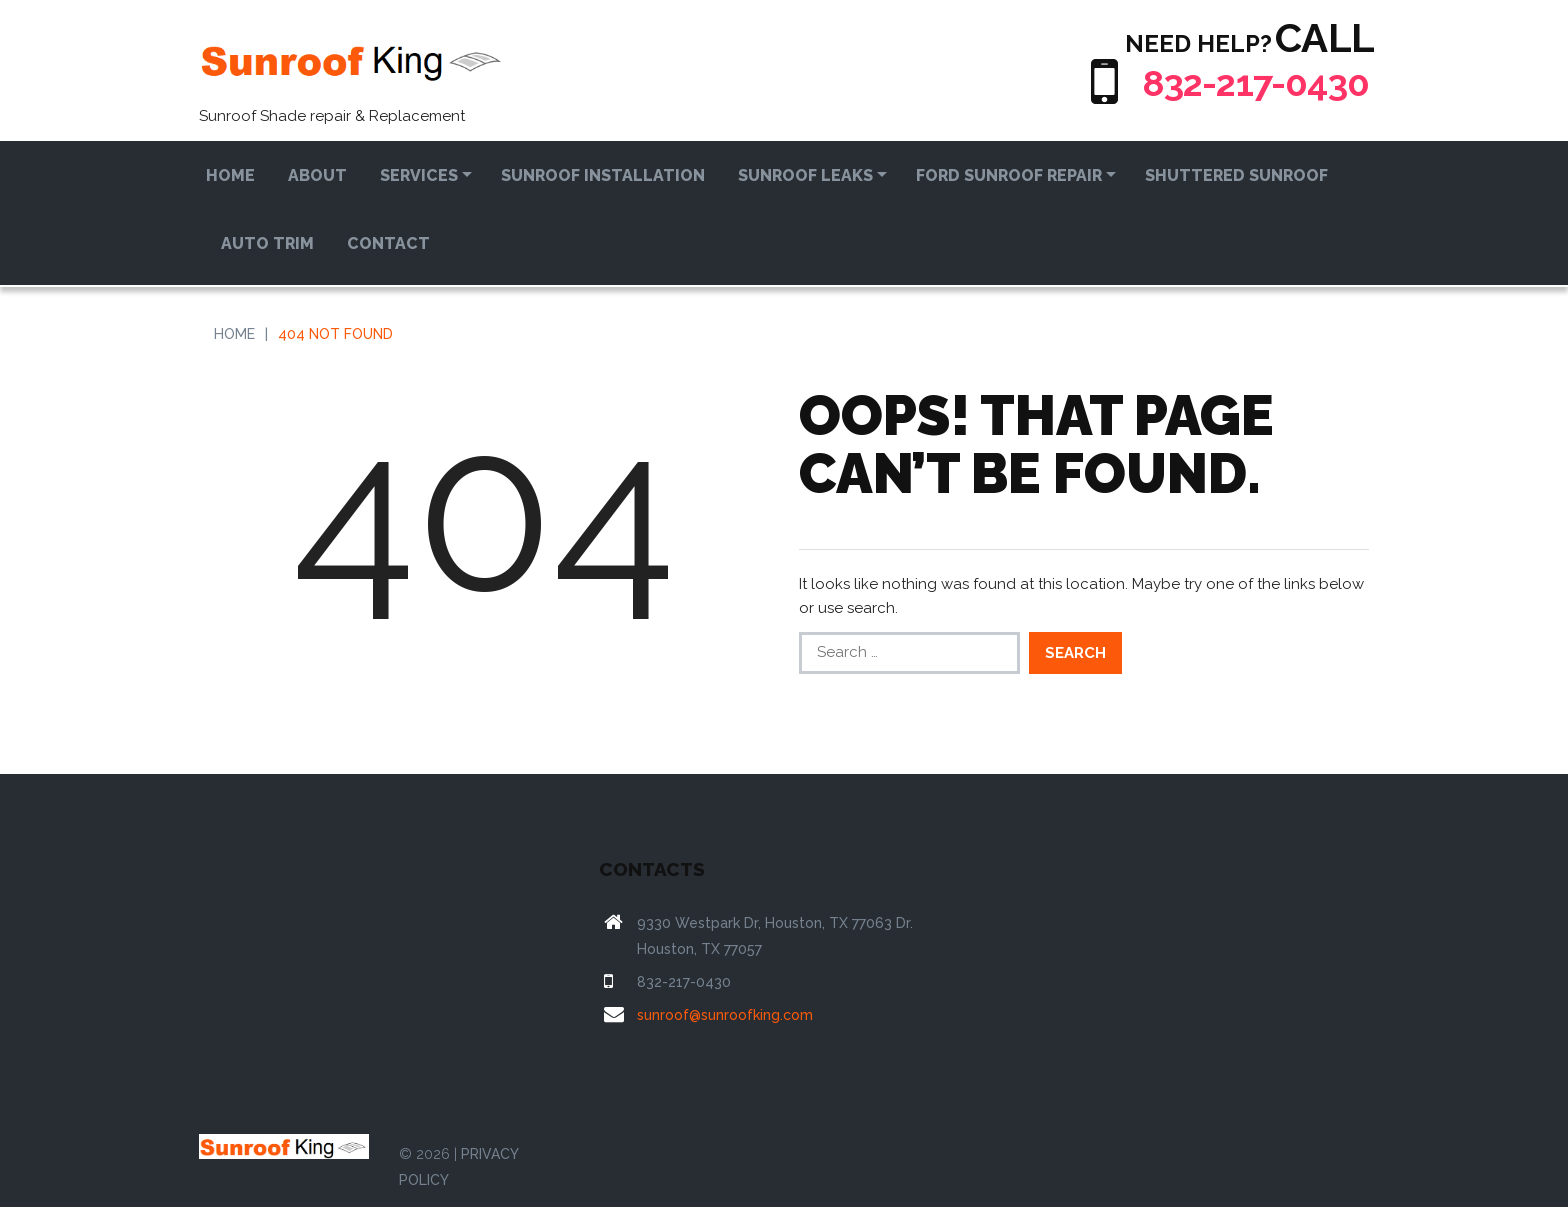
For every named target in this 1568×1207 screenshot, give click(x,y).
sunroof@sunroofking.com (725, 1015)
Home (230, 175)
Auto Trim (267, 243)
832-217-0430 (1244, 81)
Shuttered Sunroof (1236, 175)
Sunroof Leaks (805, 175)
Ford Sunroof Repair (1009, 175)
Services (419, 175)
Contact (388, 243)
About (317, 175)
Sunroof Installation (603, 175)
